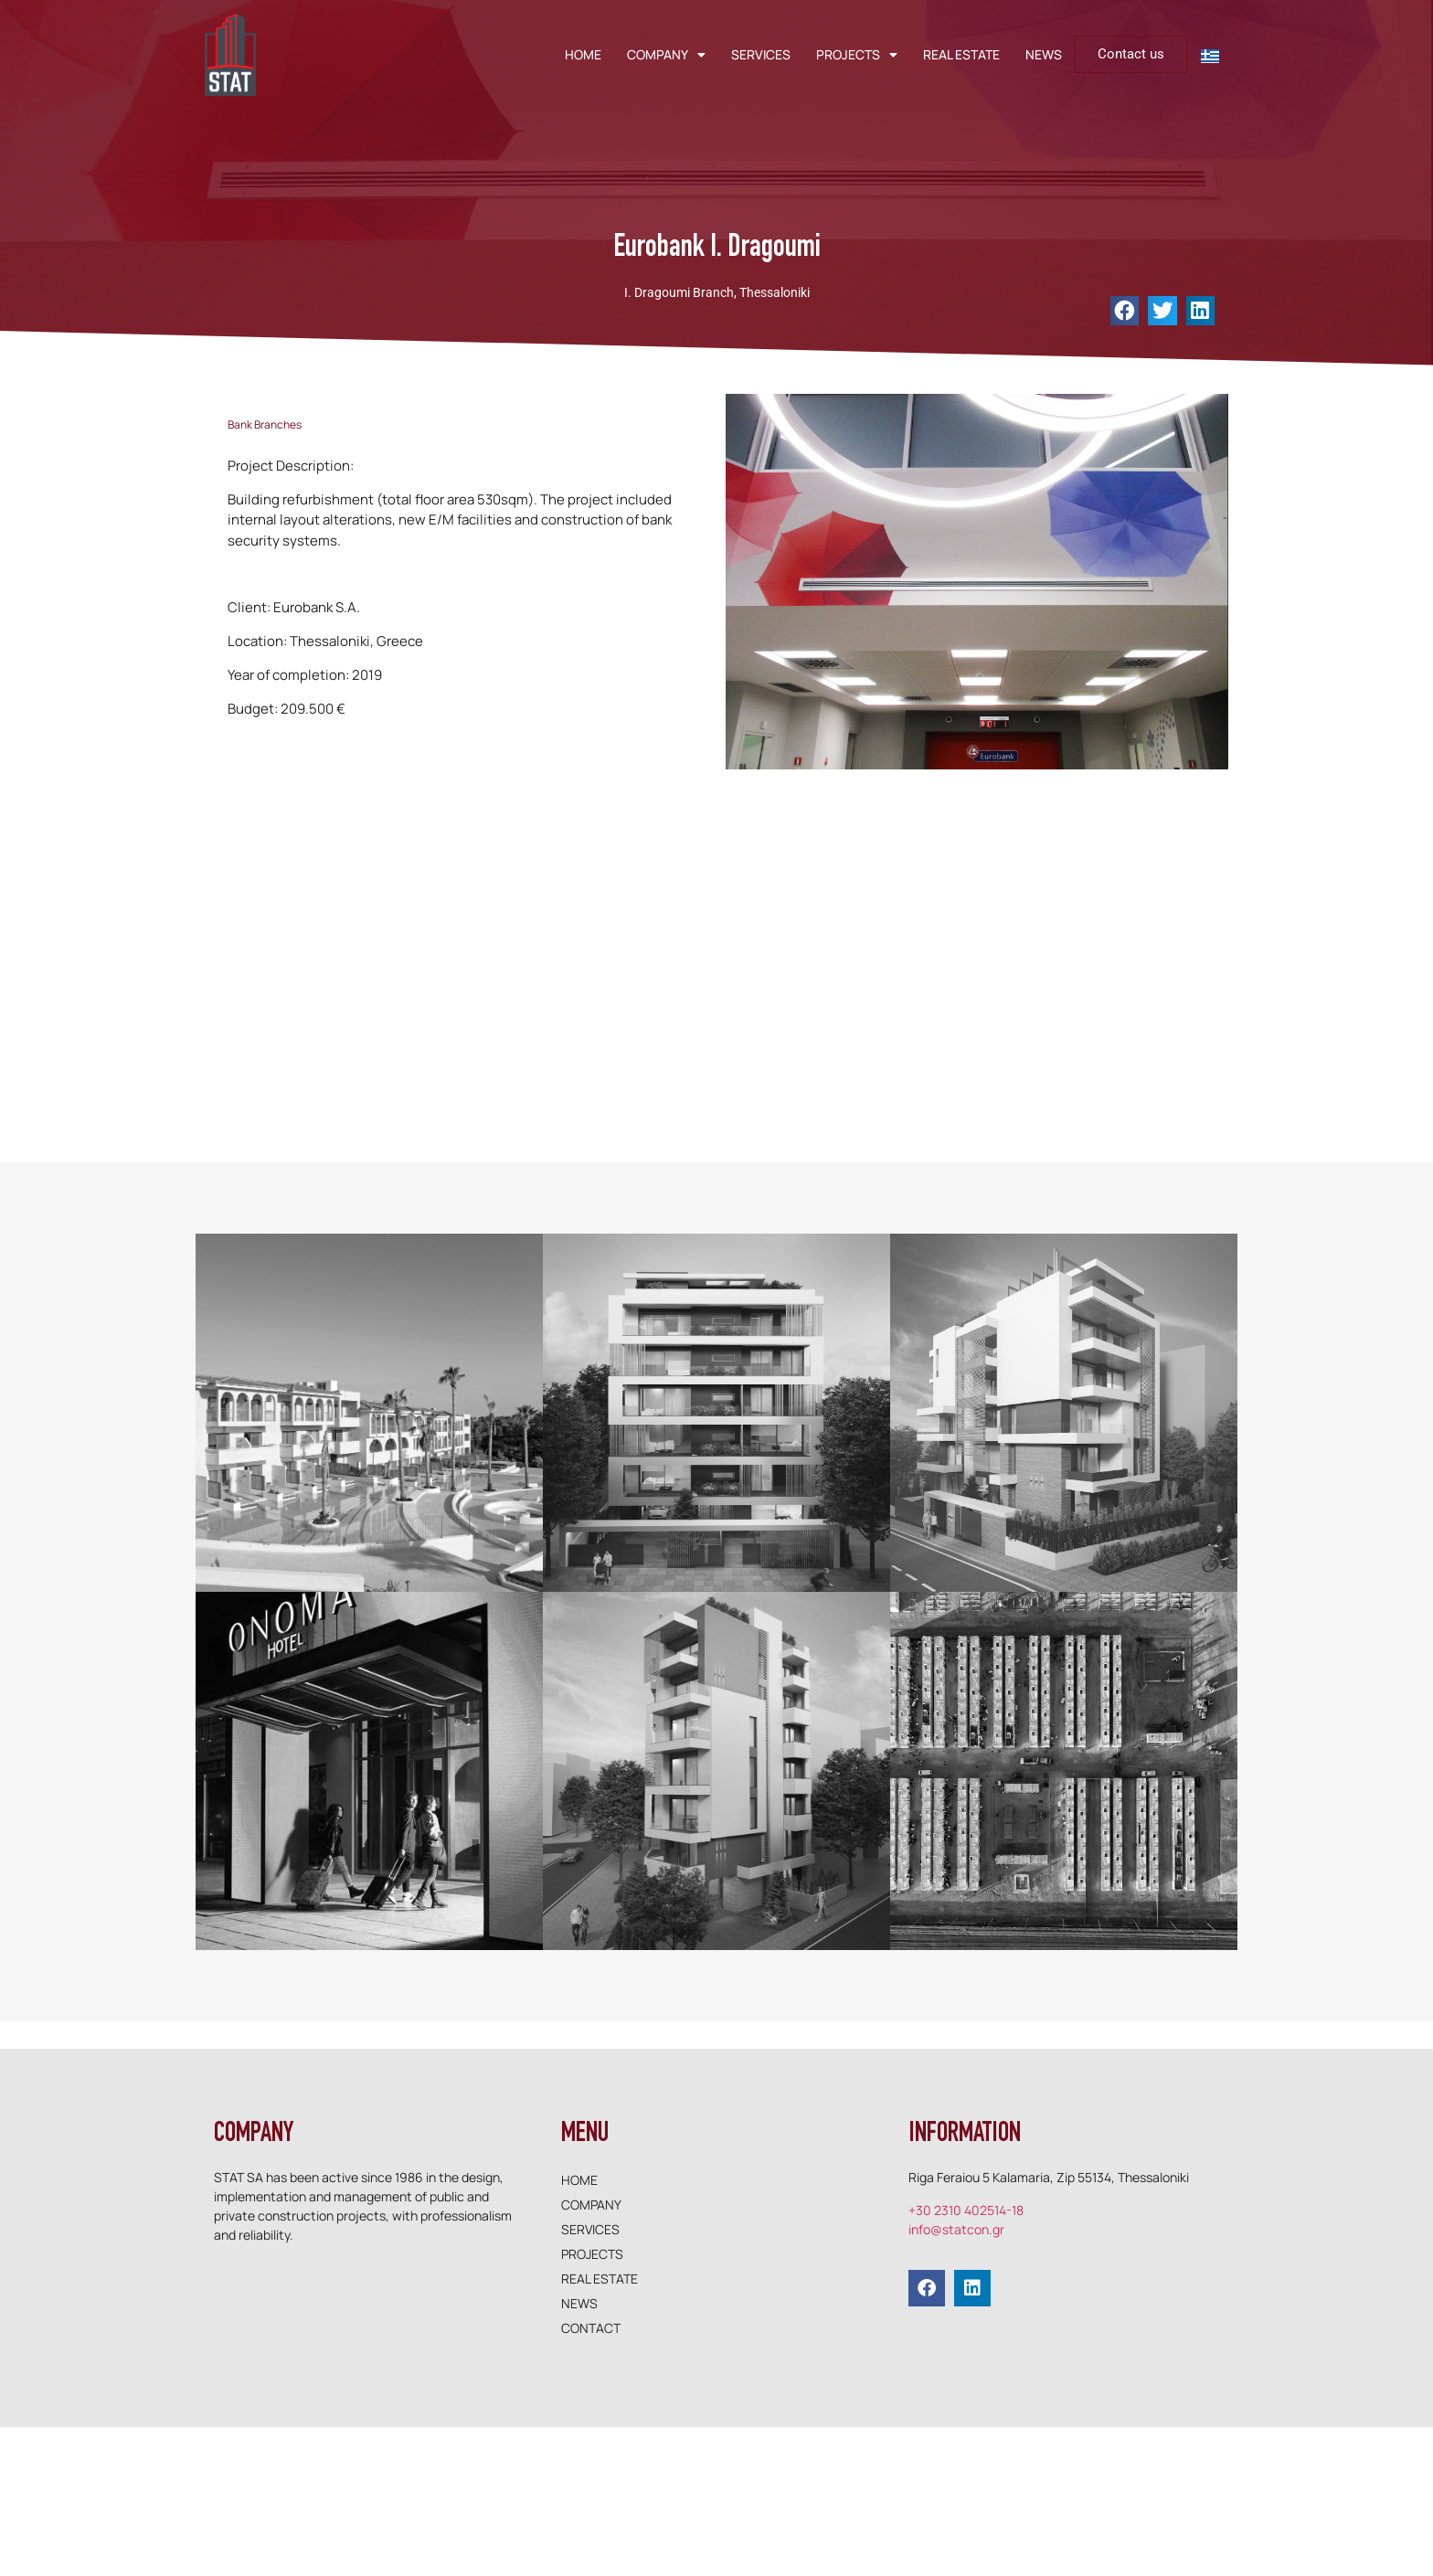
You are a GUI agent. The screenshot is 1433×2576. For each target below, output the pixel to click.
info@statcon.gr (956, 2229)
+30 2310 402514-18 (966, 2210)
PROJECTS (856, 54)
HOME (583, 54)
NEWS (1043, 54)
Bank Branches (265, 424)
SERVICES (761, 54)
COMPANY (666, 54)
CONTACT (591, 2328)
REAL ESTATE (961, 54)
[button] (1125, 310)
